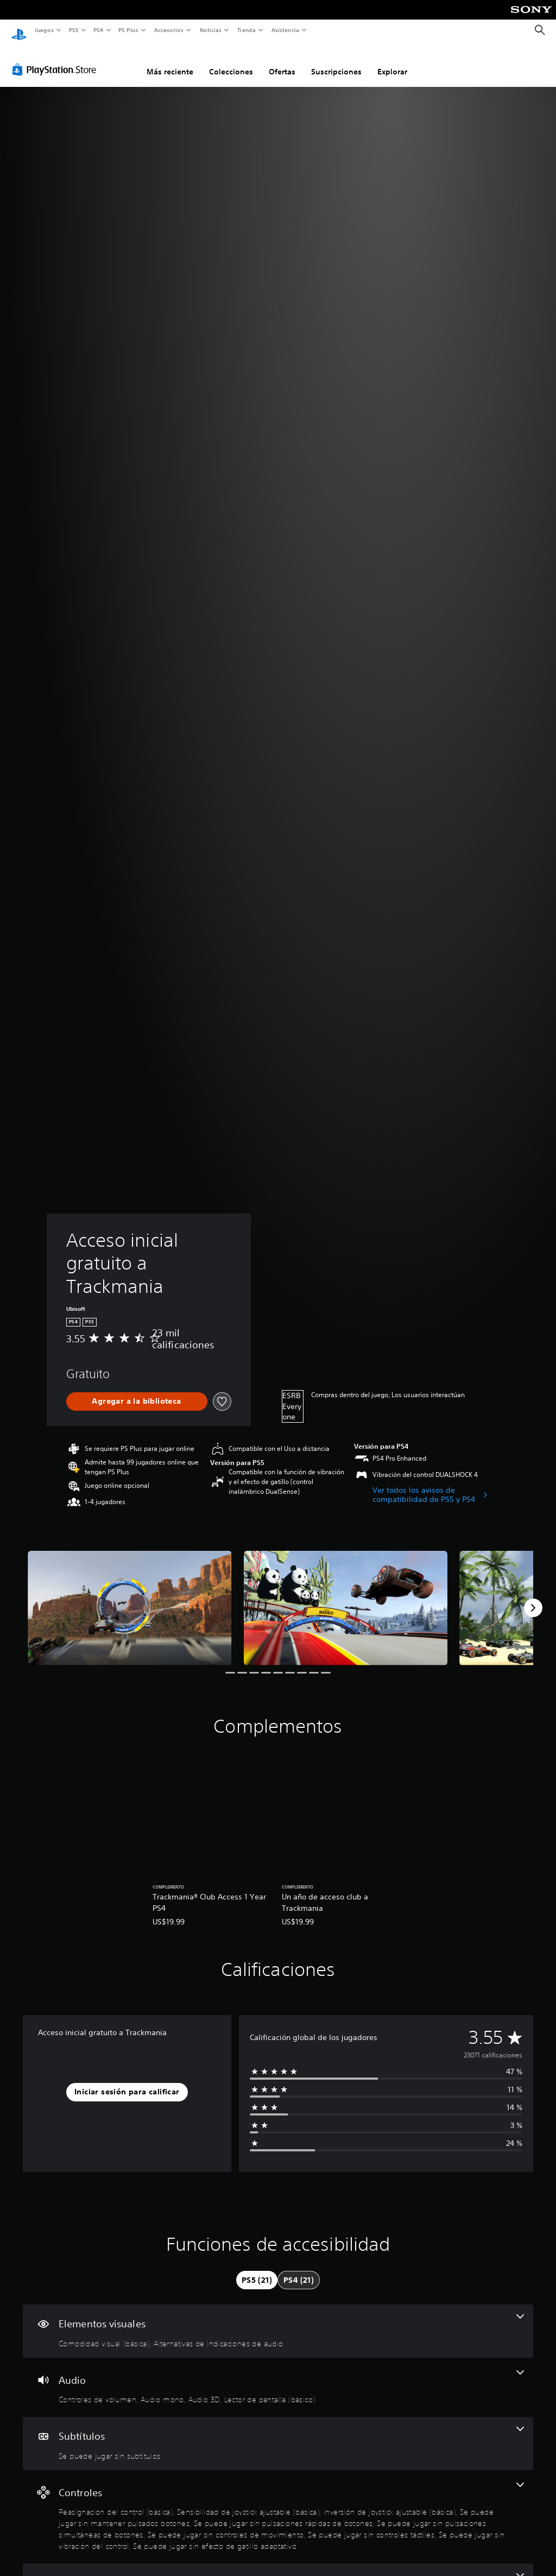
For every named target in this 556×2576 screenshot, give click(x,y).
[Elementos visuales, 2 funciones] (278, 2320)
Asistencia (285, 30)
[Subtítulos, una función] (278, 2433)
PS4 (98, 30)
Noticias (211, 30)
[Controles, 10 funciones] (278, 2506)
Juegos (43, 30)
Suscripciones (336, 61)
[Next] (533, 1597)
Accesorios (169, 30)
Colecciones (231, 61)
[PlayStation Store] (56, 59)
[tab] (256, 2270)
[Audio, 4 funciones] (278, 2377)
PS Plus (128, 30)
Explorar (392, 61)
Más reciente (170, 61)
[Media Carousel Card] (130, 1597)
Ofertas (282, 61)
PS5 (74, 30)
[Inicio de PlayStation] (19, 30)
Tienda (246, 30)
